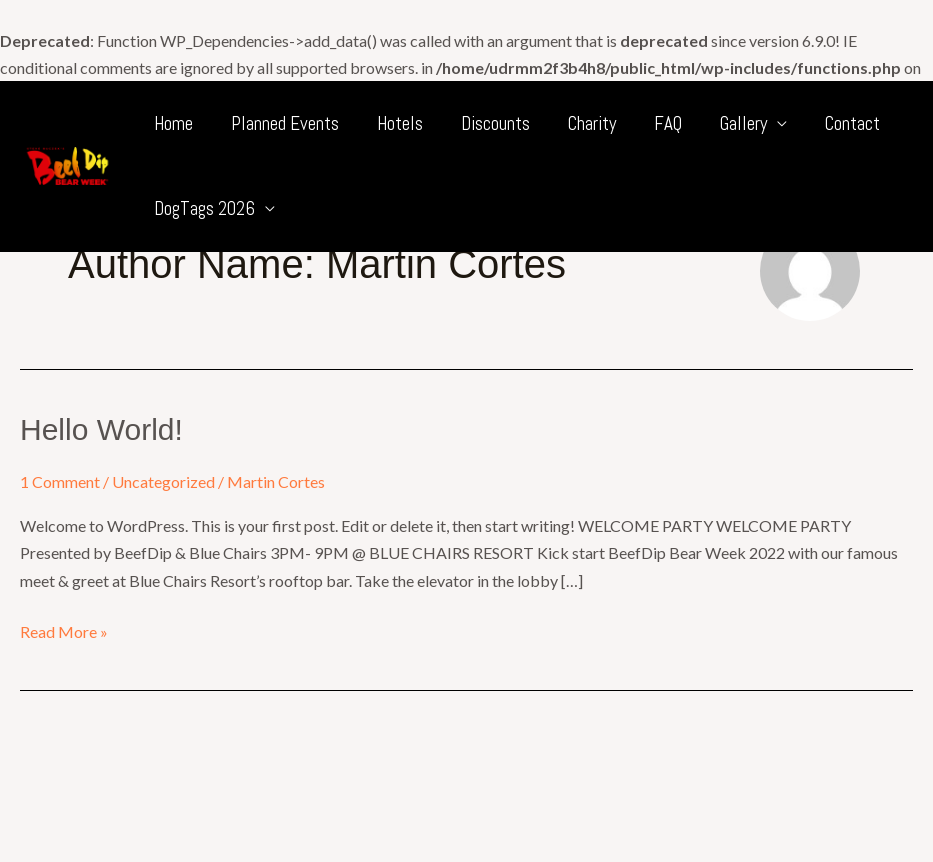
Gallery (743, 123)
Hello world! (101, 429)
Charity (592, 123)
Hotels (400, 123)
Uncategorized (163, 481)
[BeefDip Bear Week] (67, 163)
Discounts (495, 123)
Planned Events (285, 123)
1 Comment (60, 481)
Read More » (64, 629)
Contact (852, 123)
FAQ (668, 123)
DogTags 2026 (204, 208)
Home (173, 123)
